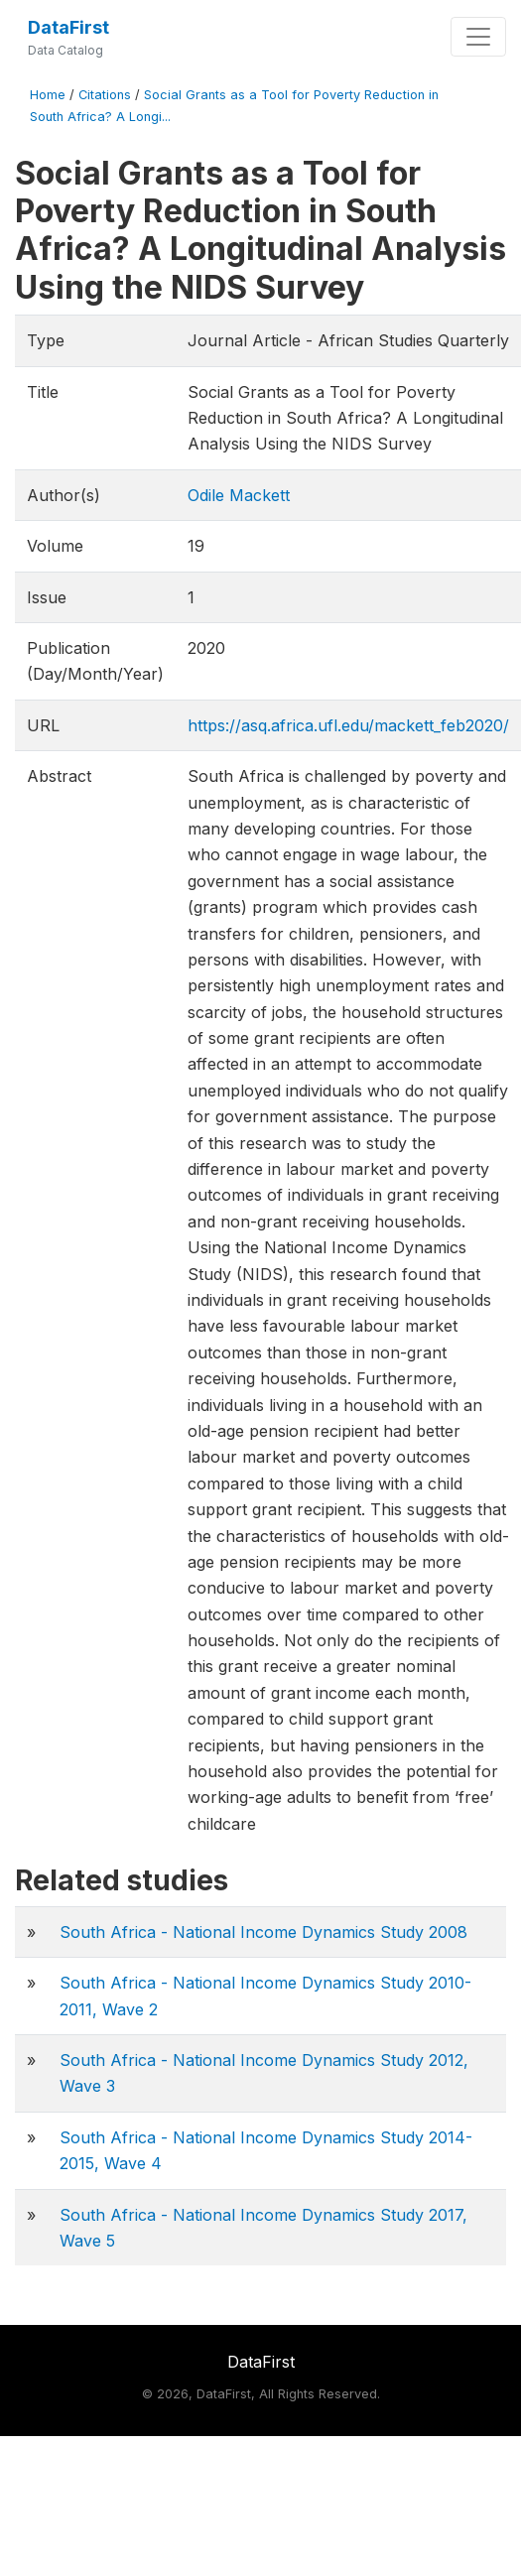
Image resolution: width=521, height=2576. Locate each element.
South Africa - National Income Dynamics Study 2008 (263, 1932)
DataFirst (68, 27)
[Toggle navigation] (478, 37)
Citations (104, 94)
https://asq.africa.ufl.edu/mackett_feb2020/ (348, 725)
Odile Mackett (239, 495)
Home (47, 94)
